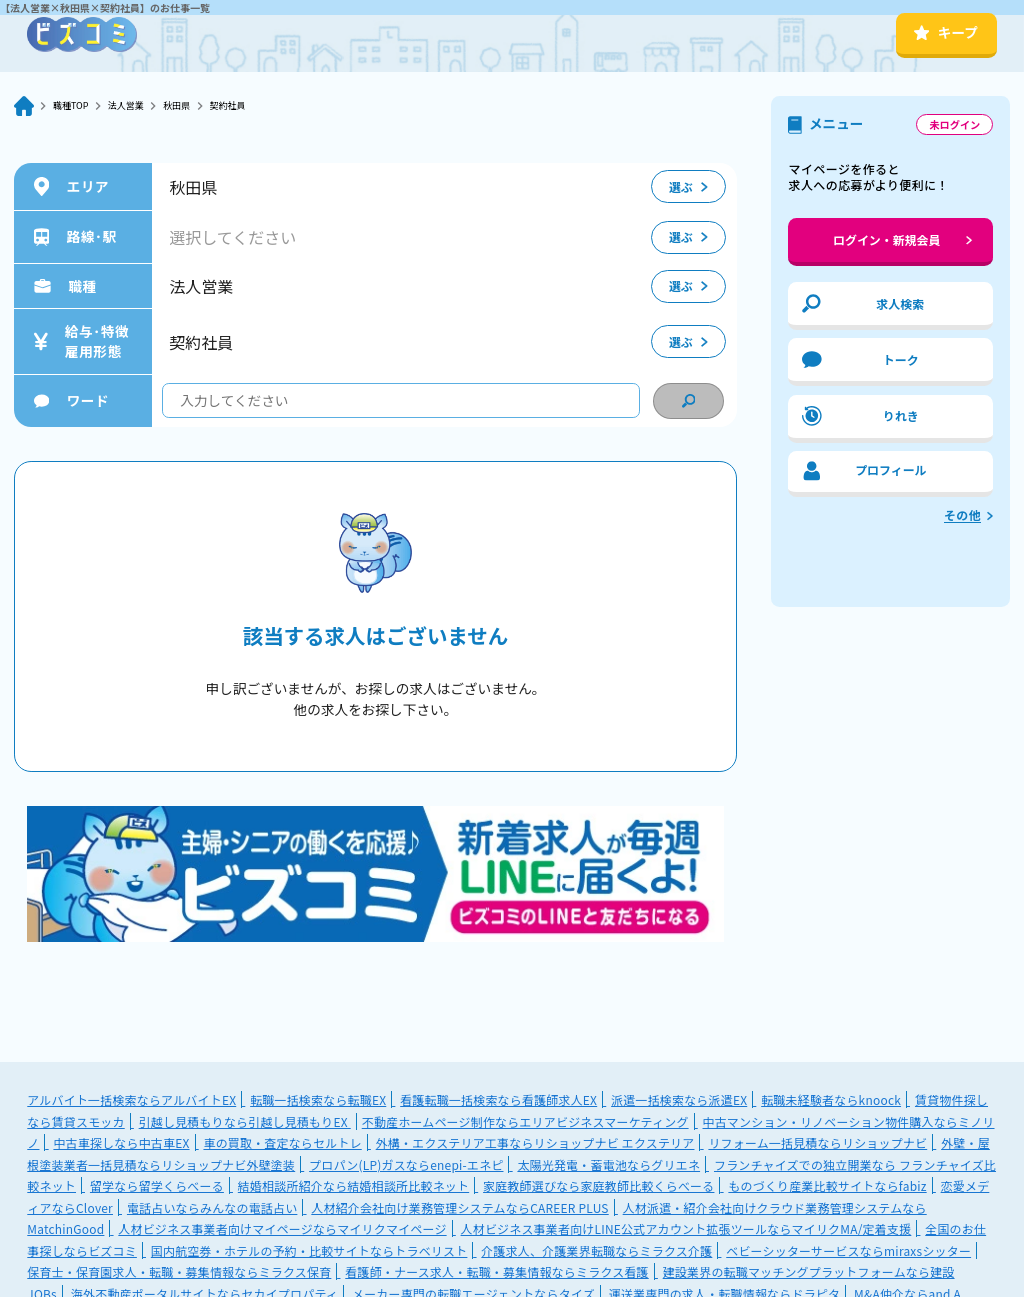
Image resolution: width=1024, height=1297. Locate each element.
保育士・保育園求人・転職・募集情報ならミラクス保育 (179, 1271)
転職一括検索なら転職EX (318, 1099)
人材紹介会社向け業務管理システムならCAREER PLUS (459, 1207)
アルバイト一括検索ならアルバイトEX (131, 1099)
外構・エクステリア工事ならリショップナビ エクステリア (535, 1142)
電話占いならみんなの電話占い (212, 1207)
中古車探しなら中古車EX (121, 1142)
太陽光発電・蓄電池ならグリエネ (608, 1164)
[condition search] (688, 401)
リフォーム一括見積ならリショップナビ (817, 1142)
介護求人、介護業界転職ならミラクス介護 (596, 1250)
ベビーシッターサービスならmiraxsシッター (848, 1250)
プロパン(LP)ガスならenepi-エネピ (406, 1164)
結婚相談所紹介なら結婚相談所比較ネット (353, 1185)
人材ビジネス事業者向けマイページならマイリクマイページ (282, 1228)
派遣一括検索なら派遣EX (679, 1099)
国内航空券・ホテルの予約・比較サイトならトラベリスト (309, 1250)
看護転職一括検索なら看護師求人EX (498, 1099)
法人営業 (144, 105)
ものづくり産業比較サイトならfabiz (827, 1185)
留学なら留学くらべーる (157, 1185)
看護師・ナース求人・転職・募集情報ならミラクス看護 (496, 1271)
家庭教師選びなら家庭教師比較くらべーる (598, 1185)
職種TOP (76, 105)
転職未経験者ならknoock (831, 1099)
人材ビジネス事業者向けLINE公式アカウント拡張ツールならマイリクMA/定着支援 (686, 1228)
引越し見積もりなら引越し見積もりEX (245, 1121)
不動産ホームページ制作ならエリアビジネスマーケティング (525, 1121)
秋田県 (205, 105)
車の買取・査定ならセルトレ (282, 1142)
